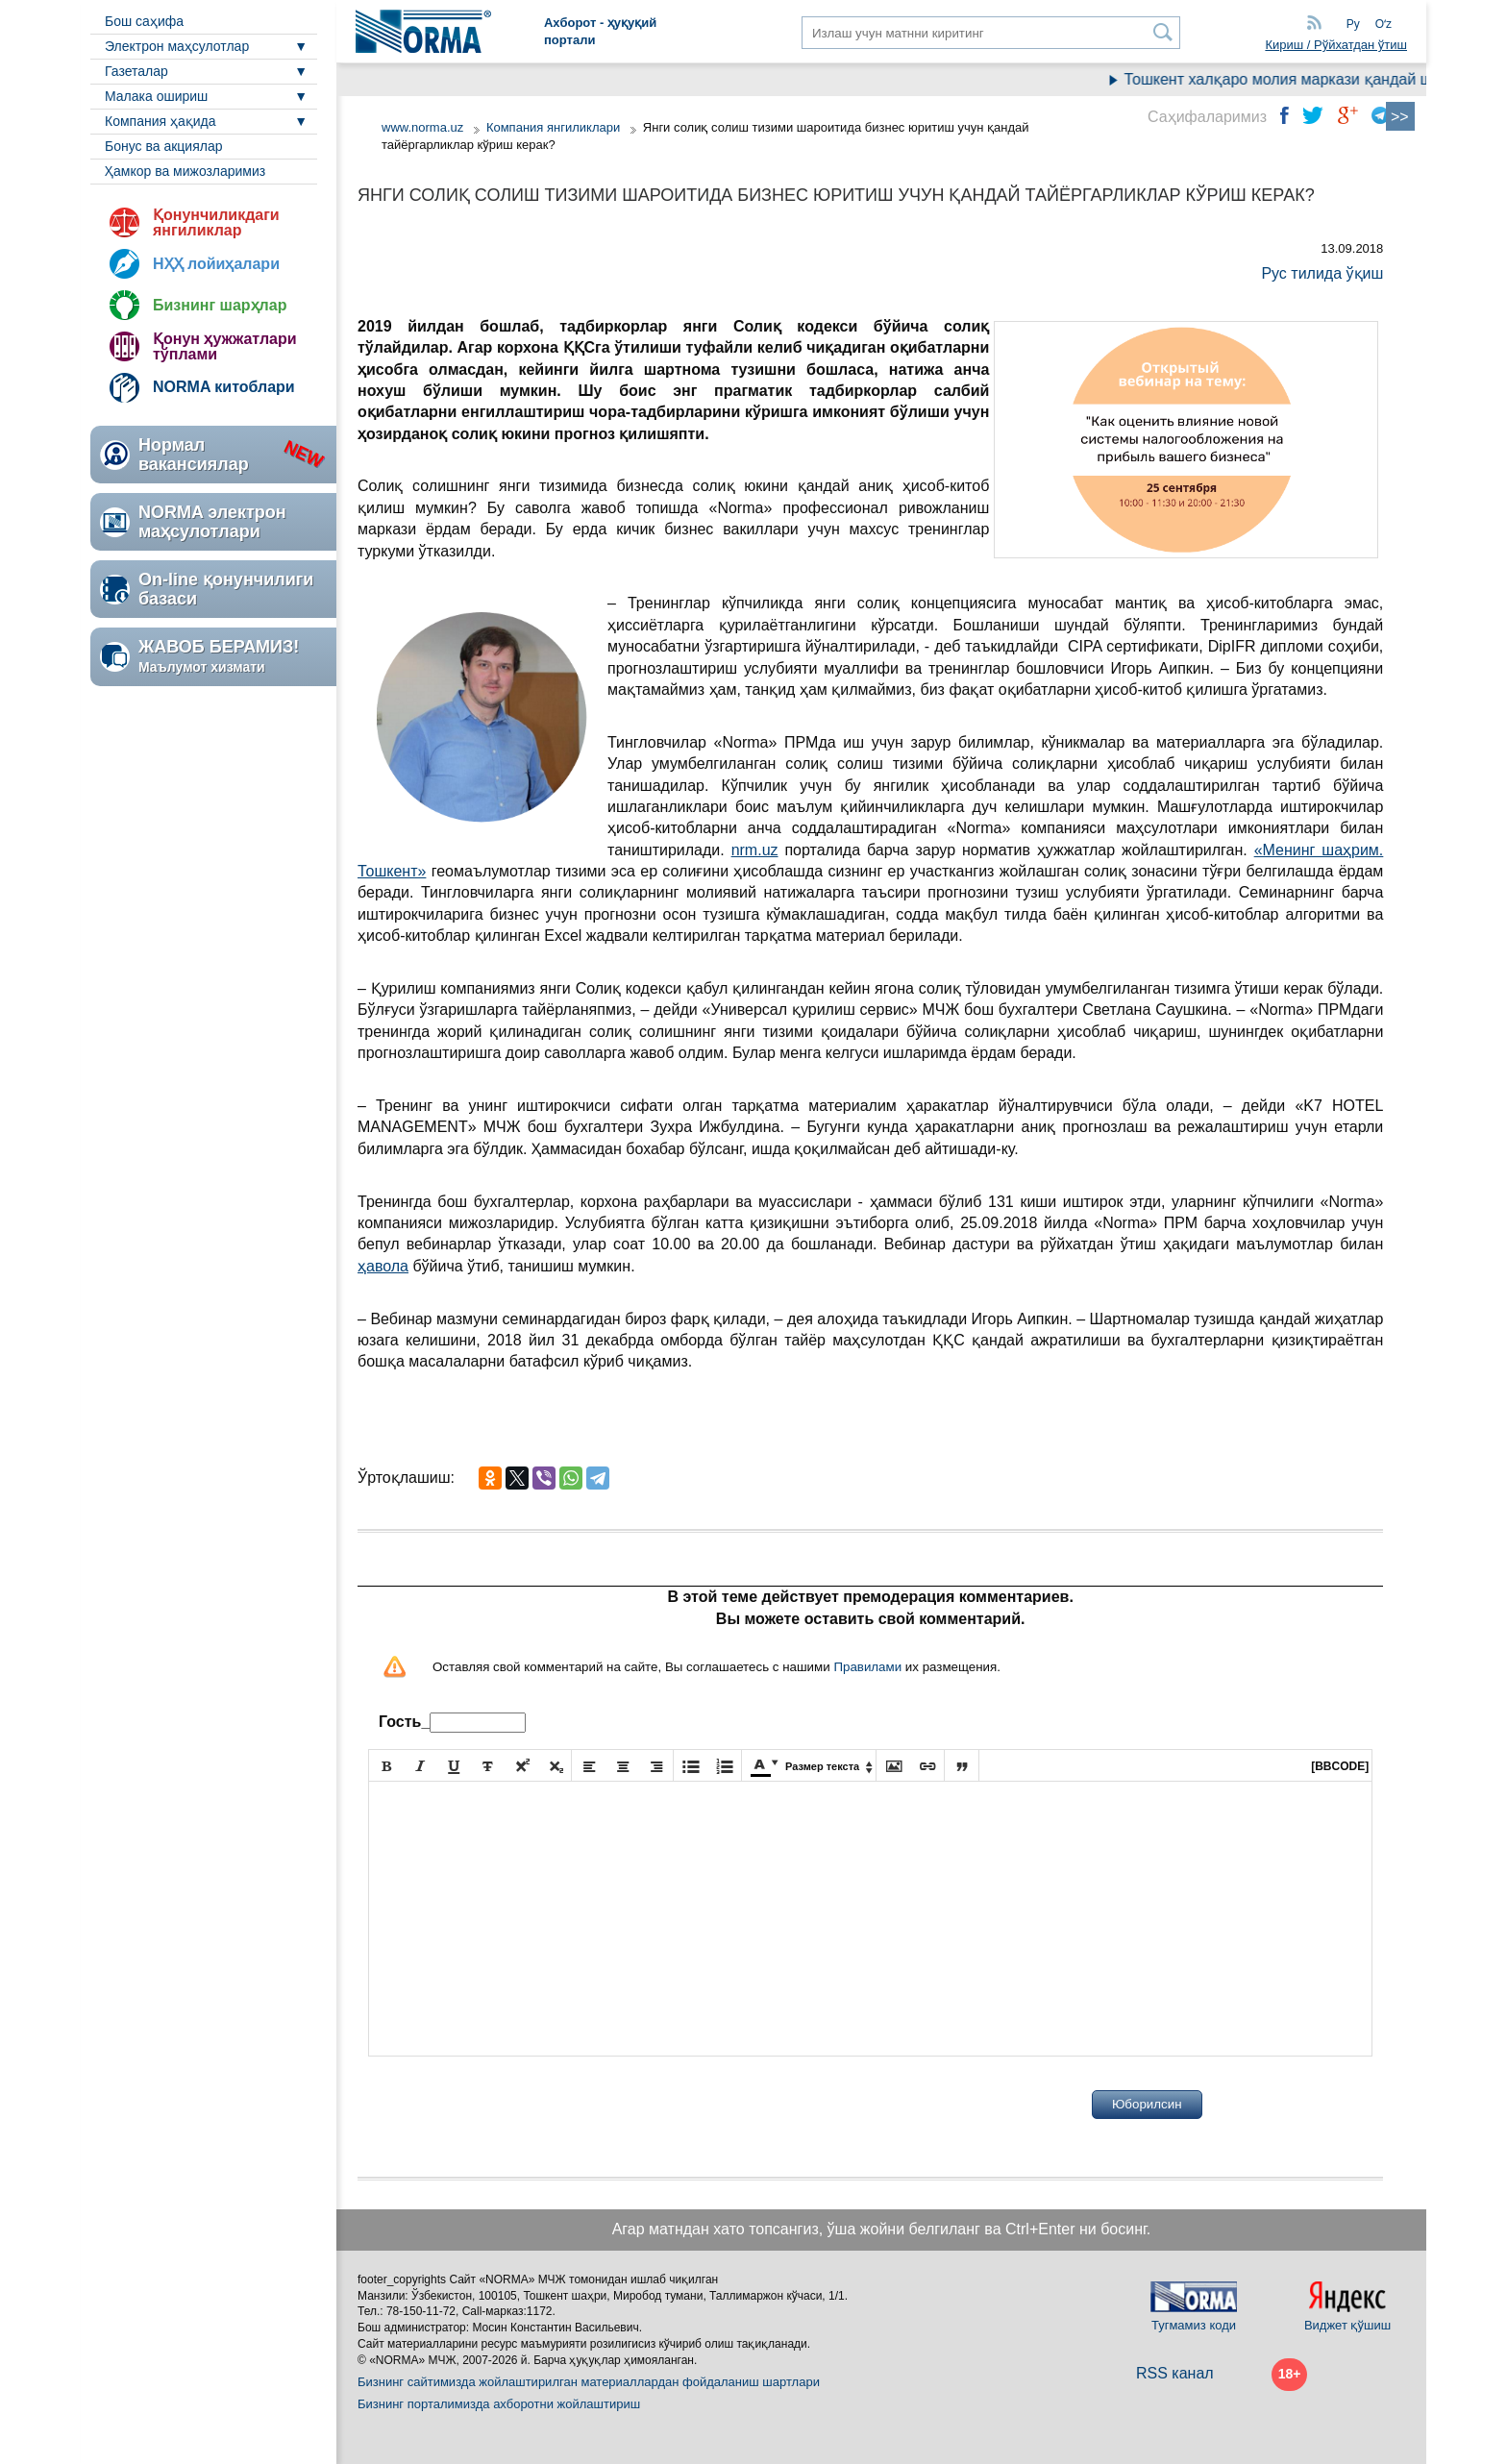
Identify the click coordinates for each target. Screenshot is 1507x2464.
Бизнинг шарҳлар (219, 305)
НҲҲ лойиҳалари (216, 264)
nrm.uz (754, 850)
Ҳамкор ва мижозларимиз (185, 171)
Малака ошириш (156, 96)
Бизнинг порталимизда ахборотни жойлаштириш (499, 2404)
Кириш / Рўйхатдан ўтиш (1336, 44)
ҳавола (383, 1266)
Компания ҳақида (160, 121)
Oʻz (1383, 24)
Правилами (867, 1667)
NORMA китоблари (224, 387)
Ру (1353, 24)
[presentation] (514, 2104)
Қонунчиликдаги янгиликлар (216, 222)
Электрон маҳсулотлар (177, 46)
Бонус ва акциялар (163, 146)
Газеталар (136, 71)
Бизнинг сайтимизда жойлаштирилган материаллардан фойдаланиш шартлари (589, 2382)
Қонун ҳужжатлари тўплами (225, 346)
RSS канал (1175, 2373)
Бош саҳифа (144, 21)
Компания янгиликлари (553, 127)
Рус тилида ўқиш (1322, 273)
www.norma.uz (422, 127)
